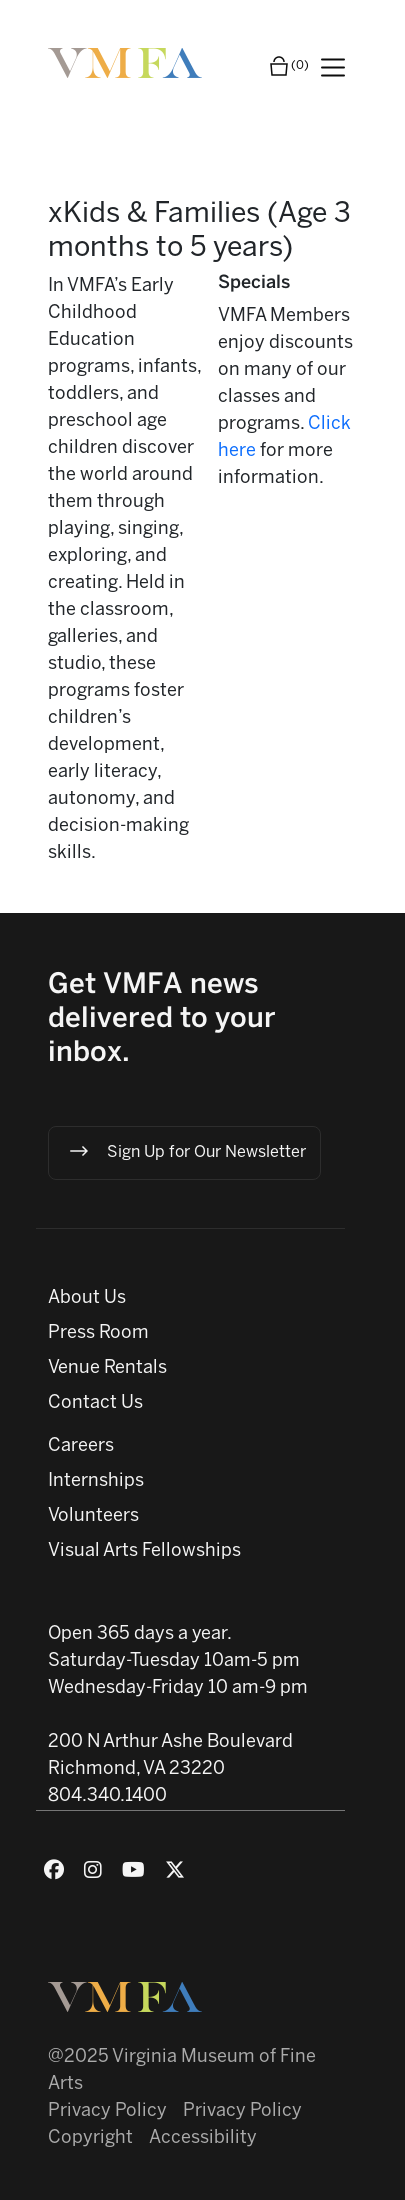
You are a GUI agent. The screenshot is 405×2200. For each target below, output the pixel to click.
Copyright (90, 2138)
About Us (87, 1298)
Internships (96, 1481)
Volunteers (93, 1516)
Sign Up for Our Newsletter (186, 1151)
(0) (288, 66)
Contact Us (95, 1403)
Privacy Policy (107, 2111)
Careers (81, 1446)
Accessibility (203, 2138)
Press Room (98, 1333)
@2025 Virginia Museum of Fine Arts (182, 2071)
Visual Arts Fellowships (144, 1551)
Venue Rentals (107, 1368)
